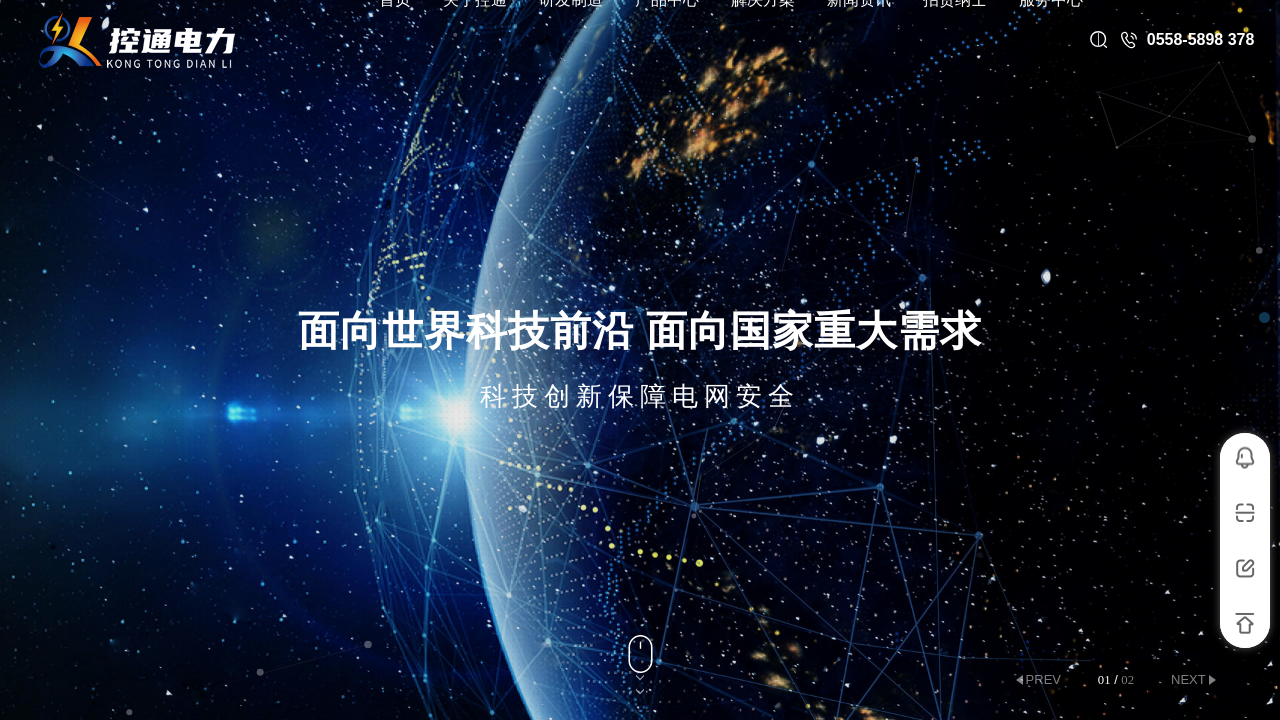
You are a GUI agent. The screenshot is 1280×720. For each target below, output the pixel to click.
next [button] (1188, 679)
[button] (1264, 317)
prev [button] (1043, 679)
